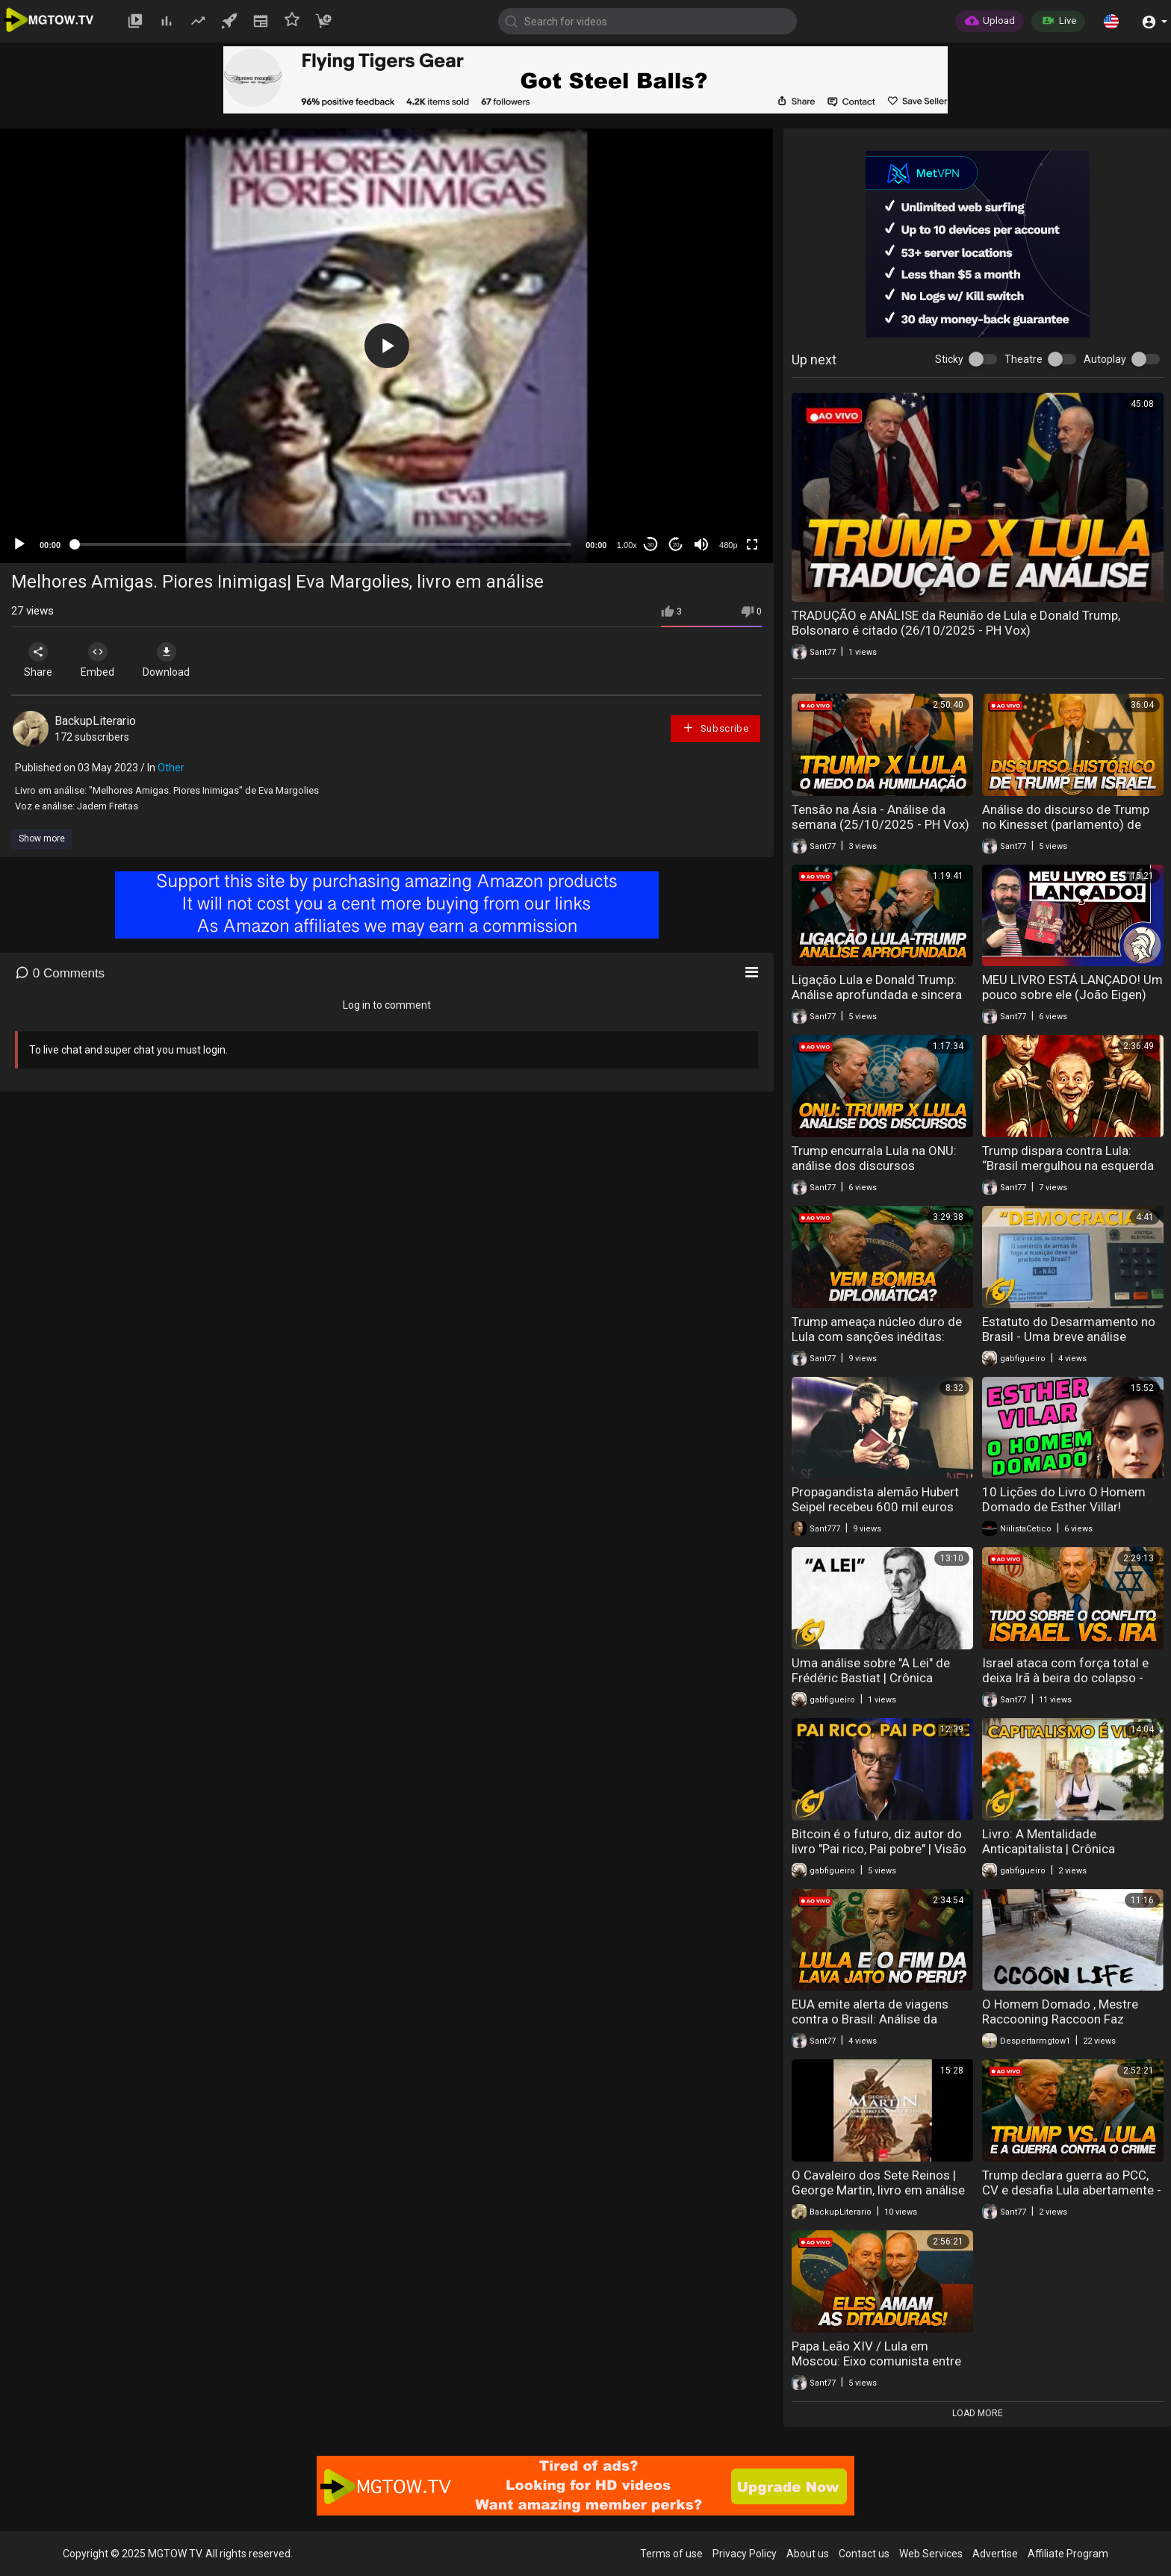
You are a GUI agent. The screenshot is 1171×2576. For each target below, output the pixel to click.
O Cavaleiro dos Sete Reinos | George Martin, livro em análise (878, 2182)
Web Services (931, 2554)
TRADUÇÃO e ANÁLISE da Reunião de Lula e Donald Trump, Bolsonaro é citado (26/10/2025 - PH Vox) (956, 623)
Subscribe (715, 727)
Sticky (949, 359)
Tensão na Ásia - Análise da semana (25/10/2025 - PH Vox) (880, 817)
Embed (99, 660)
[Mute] (701, 544)
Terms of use (671, 2554)
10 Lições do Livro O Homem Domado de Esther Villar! (1064, 1499)
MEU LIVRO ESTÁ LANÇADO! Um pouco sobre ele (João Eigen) (1072, 987)
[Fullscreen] (752, 544)
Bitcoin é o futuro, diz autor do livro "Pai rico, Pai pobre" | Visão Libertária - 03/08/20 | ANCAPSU (879, 1856)
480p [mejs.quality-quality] (728, 545)
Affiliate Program (1068, 2554)
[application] (386, 345)
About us (807, 2554)
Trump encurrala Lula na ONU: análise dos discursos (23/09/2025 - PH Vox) (874, 1165)
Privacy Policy (744, 2554)
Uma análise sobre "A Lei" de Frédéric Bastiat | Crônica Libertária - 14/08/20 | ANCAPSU (871, 1685)
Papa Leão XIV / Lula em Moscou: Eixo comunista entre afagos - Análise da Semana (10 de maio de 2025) (882, 2368)
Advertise (995, 2554)
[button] (1111, 21)
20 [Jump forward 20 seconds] (676, 544)
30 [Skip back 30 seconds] (650, 544)
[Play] (19, 544)
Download (168, 660)
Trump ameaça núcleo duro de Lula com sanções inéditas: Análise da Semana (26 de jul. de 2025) (877, 1344)
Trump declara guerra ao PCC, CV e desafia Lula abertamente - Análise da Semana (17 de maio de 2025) (1071, 2197)
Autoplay (1105, 359)
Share (39, 660)
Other (171, 768)
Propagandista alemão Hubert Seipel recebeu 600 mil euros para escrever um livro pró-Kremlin (875, 1514)
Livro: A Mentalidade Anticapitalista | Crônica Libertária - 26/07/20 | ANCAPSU (1048, 1856)
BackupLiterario (95, 721)
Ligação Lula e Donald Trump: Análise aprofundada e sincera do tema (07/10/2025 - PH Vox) (882, 994)
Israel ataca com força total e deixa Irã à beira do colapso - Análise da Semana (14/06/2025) (1065, 1685)
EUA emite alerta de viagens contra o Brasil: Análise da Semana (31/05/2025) (870, 2019)
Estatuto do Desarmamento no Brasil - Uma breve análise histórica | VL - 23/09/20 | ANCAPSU (1068, 1344)
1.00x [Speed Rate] (627, 545)
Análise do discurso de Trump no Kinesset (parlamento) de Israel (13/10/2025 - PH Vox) (1065, 824)
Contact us (864, 2554)
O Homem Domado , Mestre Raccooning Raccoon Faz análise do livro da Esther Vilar (1066, 2019)
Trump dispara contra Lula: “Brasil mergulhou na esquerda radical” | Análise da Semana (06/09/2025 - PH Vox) (1068, 1173)
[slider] (323, 544)
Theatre (1023, 359)
